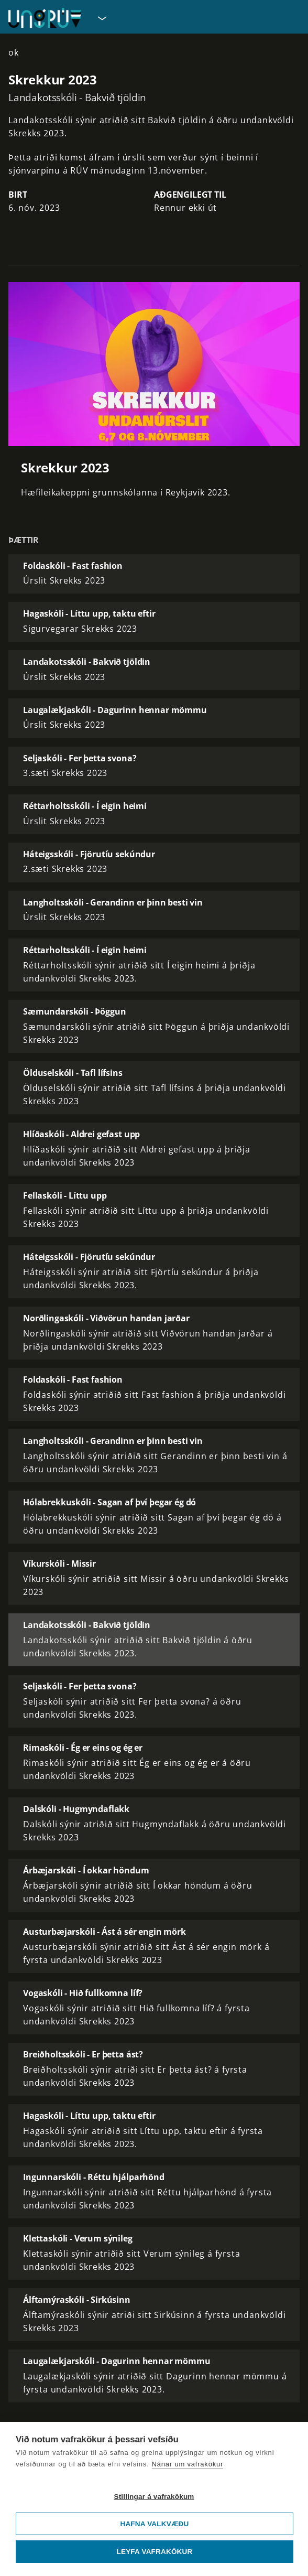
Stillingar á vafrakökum (154, 2496)
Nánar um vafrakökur (188, 2464)
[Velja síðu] (101, 17)
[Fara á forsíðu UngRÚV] (44, 18)
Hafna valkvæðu (154, 2524)
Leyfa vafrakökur (155, 2552)
